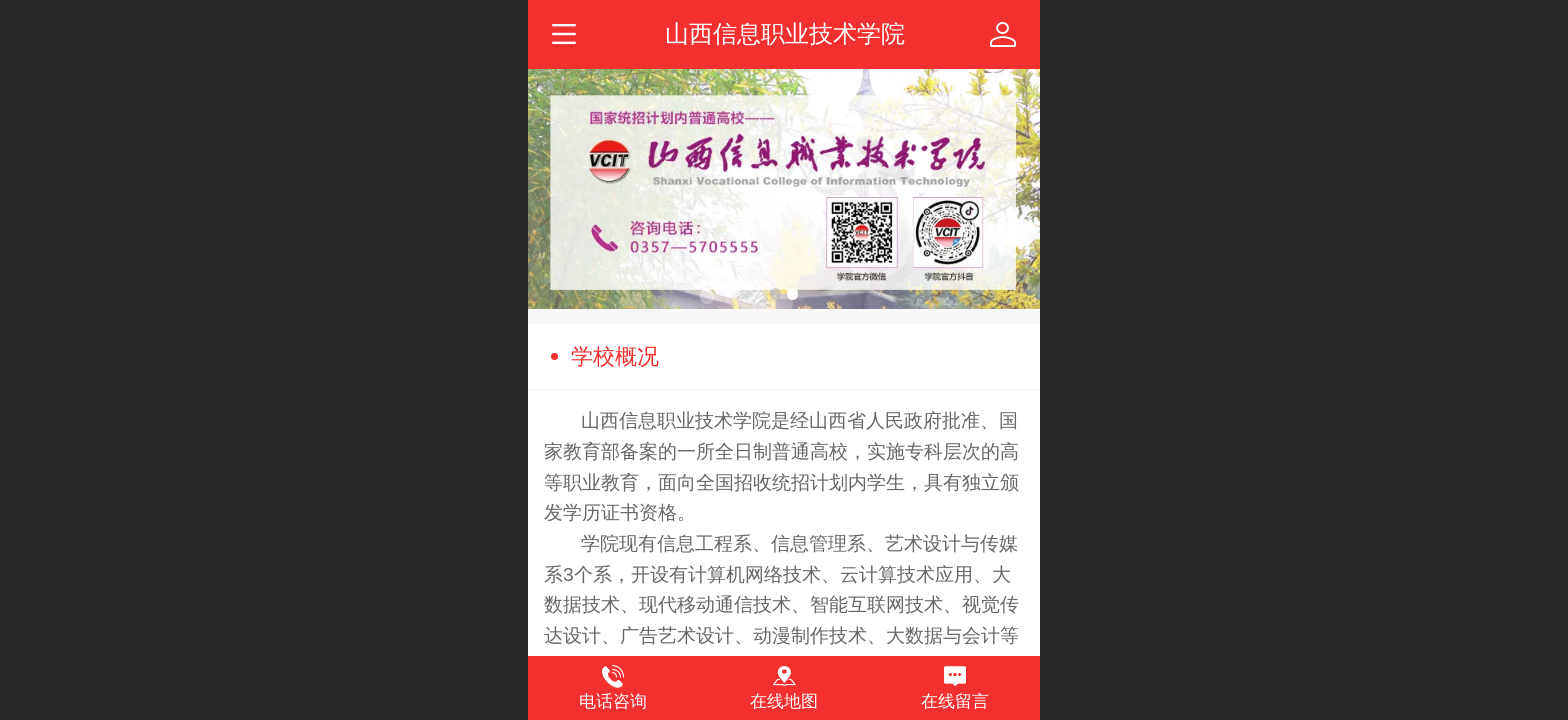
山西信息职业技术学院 (785, 33)
